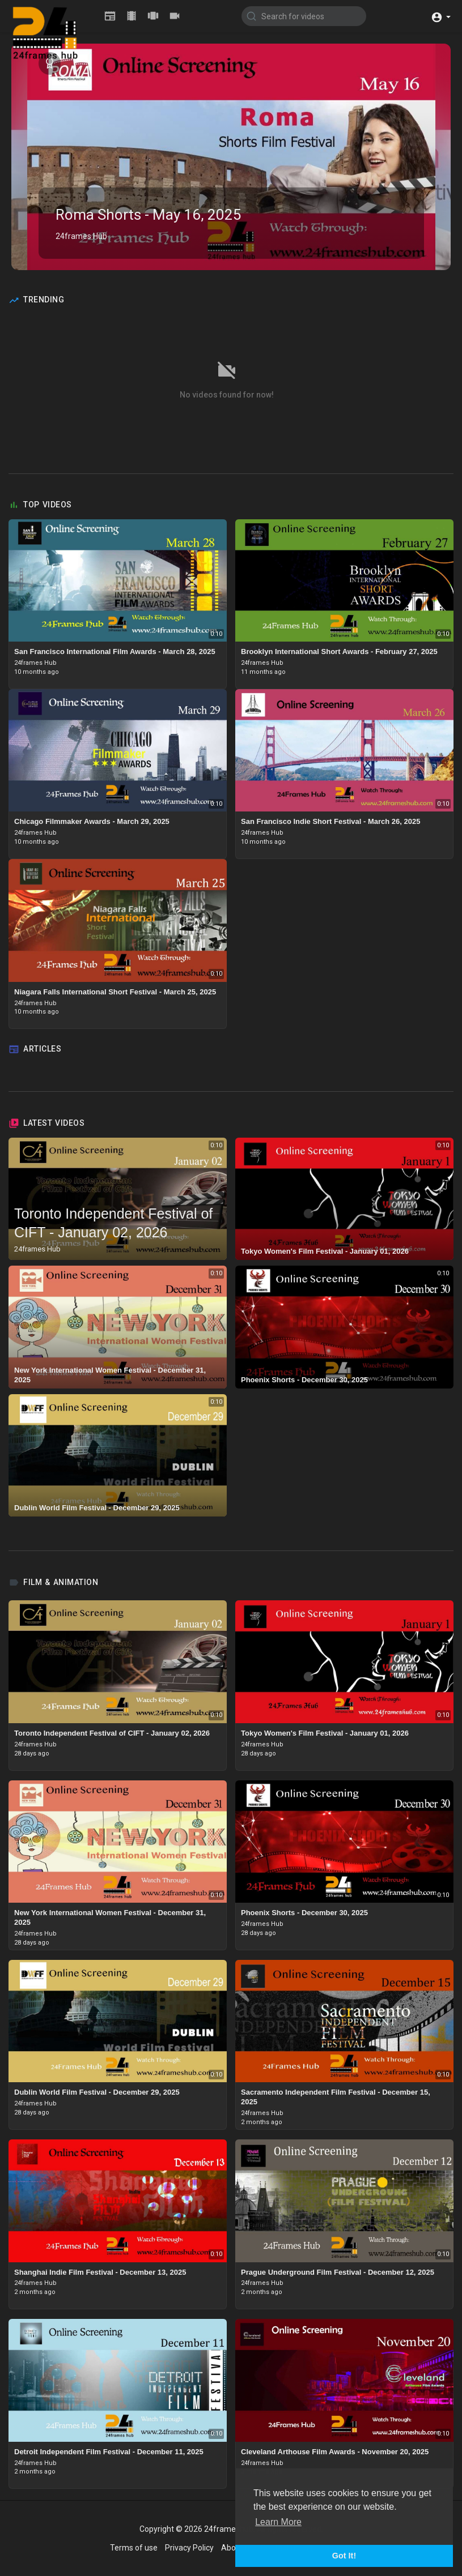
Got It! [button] (344, 2555)
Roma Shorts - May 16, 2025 (148, 214)
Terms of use (134, 2547)
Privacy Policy (189, 2547)
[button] (440, 16)
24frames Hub (81, 236)
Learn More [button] (278, 2522)
